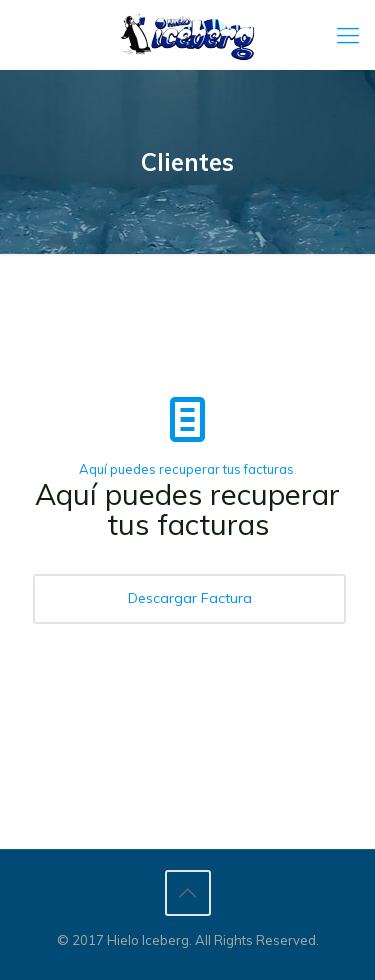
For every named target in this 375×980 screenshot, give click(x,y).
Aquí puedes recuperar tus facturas (186, 469)
